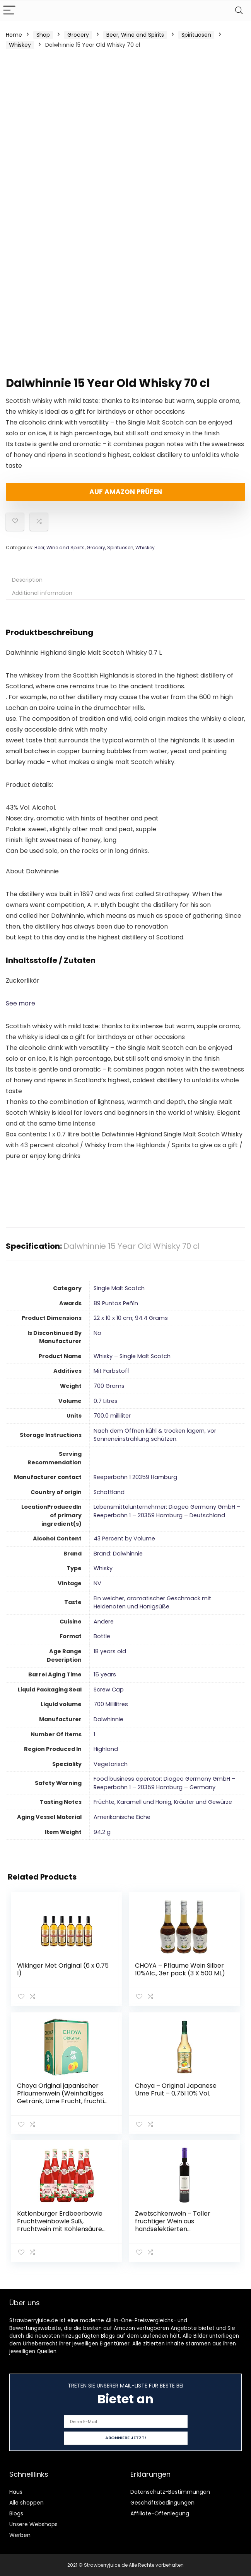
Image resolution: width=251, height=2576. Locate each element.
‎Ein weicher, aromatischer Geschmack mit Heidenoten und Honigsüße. (152, 1603)
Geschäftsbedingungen (162, 2502)
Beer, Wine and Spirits (135, 35)
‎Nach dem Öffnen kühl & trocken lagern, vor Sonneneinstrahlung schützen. (155, 1435)
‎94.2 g (102, 1832)
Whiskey (20, 45)
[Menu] (9, 10)
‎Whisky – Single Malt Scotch (132, 1356)
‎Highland (106, 1749)
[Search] (239, 10)
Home (14, 35)
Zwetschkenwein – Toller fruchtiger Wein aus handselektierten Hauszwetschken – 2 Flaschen (180, 2225)
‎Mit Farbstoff (112, 1371)
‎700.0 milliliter (112, 1416)
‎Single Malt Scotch (119, 1288)
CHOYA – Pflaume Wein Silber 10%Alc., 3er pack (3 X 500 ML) (180, 1969)
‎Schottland (109, 1492)
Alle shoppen (26, 2502)
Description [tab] (27, 580)
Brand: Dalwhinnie (118, 1553)
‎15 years (105, 1674)
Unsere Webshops (33, 2524)
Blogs (16, 2513)
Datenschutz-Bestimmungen (170, 2491)
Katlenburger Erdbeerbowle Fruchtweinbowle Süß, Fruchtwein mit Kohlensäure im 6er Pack (59, 2225)
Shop (43, 35)
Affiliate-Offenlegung (159, 2513)
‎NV (97, 1583)
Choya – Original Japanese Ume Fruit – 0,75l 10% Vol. (176, 2089)
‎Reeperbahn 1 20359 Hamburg (135, 1477)
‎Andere (104, 1621)
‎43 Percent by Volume (124, 1538)
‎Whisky (103, 1568)
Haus (15, 2491)
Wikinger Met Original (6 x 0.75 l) (63, 1969)
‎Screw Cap (109, 1689)
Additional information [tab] (42, 593)
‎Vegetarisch (111, 1764)
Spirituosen (196, 35)
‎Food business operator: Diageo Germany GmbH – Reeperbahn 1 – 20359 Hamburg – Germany (165, 1783)
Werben (20, 2535)
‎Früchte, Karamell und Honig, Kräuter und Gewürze (163, 1802)
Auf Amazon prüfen (125, 491)
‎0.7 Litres (106, 1401)
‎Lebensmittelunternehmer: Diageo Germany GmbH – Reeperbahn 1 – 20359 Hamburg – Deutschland (167, 1511)
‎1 (94, 1734)
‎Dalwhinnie (108, 1719)
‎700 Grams (109, 1386)
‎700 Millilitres (111, 1704)
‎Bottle (102, 1636)
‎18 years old (110, 1651)
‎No (97, 1333)
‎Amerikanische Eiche (122, 1817)
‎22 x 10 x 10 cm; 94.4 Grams (131, 1318)
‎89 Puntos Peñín (116, 1303)
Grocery (78, 35)
